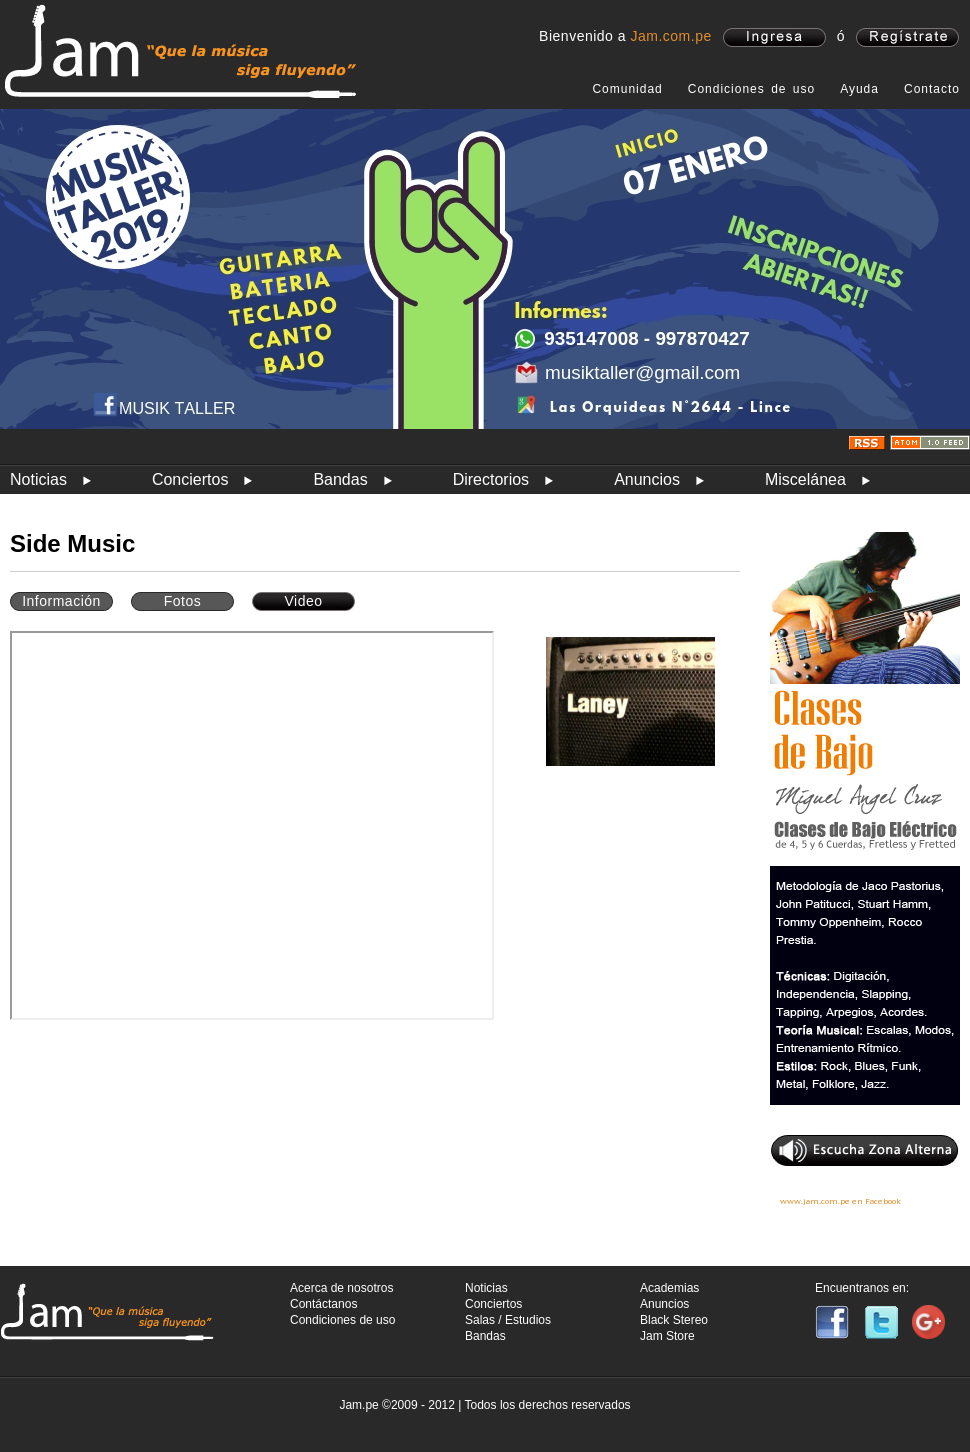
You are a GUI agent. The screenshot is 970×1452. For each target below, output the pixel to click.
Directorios (491, 479)
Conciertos (190, 479)
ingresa (774, 37)
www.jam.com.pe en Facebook (840, 1201)
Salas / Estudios (508, 1320)
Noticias (38, 479)
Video (303, 601)
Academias (669, 1288)
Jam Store (667, 1336)
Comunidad (627, 89)
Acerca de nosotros (341, 1288)
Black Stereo (674, 1320)
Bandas (340, 479)
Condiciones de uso (751, 89)
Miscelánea (805, 479)
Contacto (932, 89)
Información (61, 601)
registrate (907, 37)
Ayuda (859, 89)
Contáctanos (323, 1304)
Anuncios (647, 479)
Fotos (183, 601)
